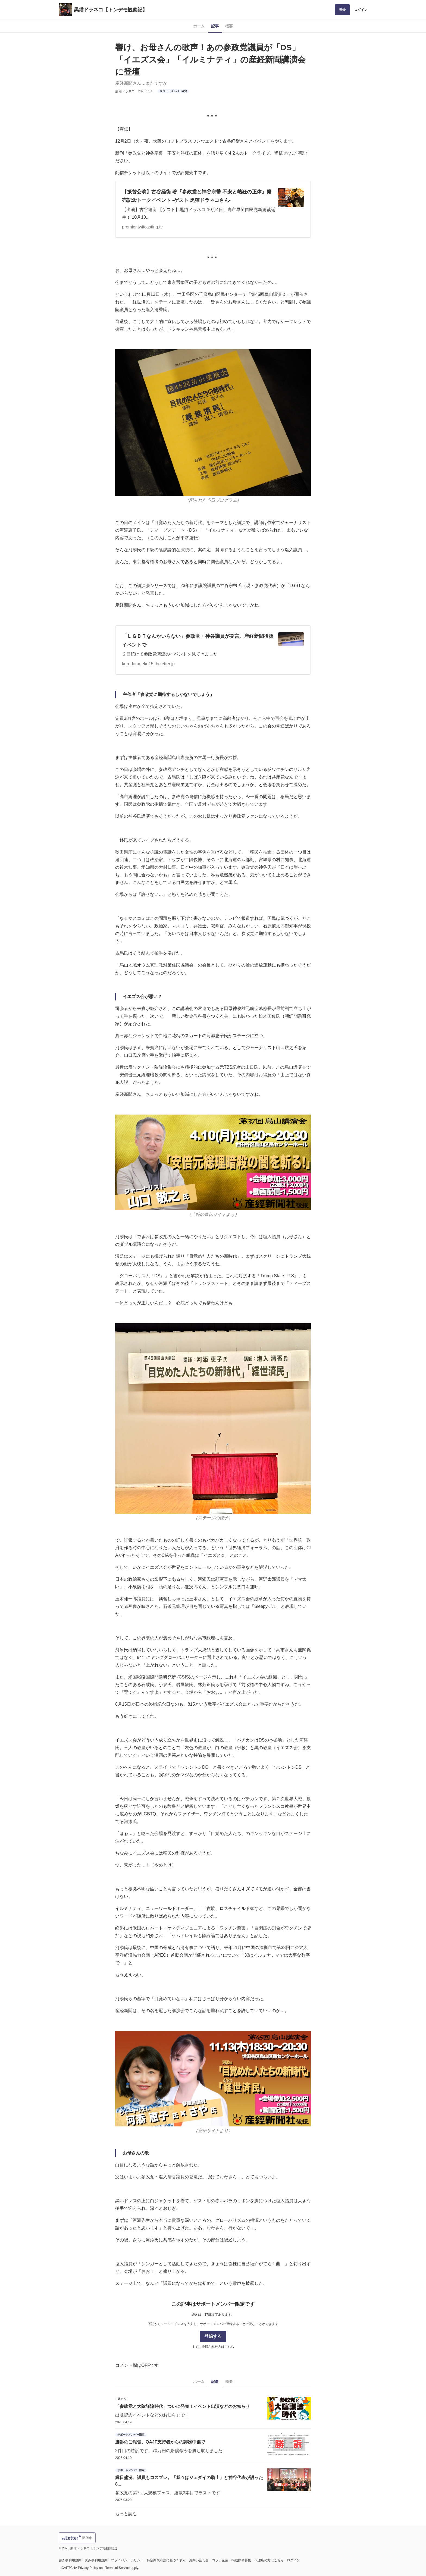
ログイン (360, 9)
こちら (229, 2347)
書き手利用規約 (70, 2560)
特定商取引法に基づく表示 (166, 2560)
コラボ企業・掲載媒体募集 (231, 2560)
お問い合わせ (199, 2560)
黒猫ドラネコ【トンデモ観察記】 (110, 9)
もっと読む (126, 2513)
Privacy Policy (88, 2568)
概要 (229, 26)
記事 (215, 26)
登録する (213, 2336)
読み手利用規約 (96, 2560)
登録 (342, 10)
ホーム (199, 26)
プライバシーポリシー (127, 2560)
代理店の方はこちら (269, 2560)
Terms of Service (117, 2568)
